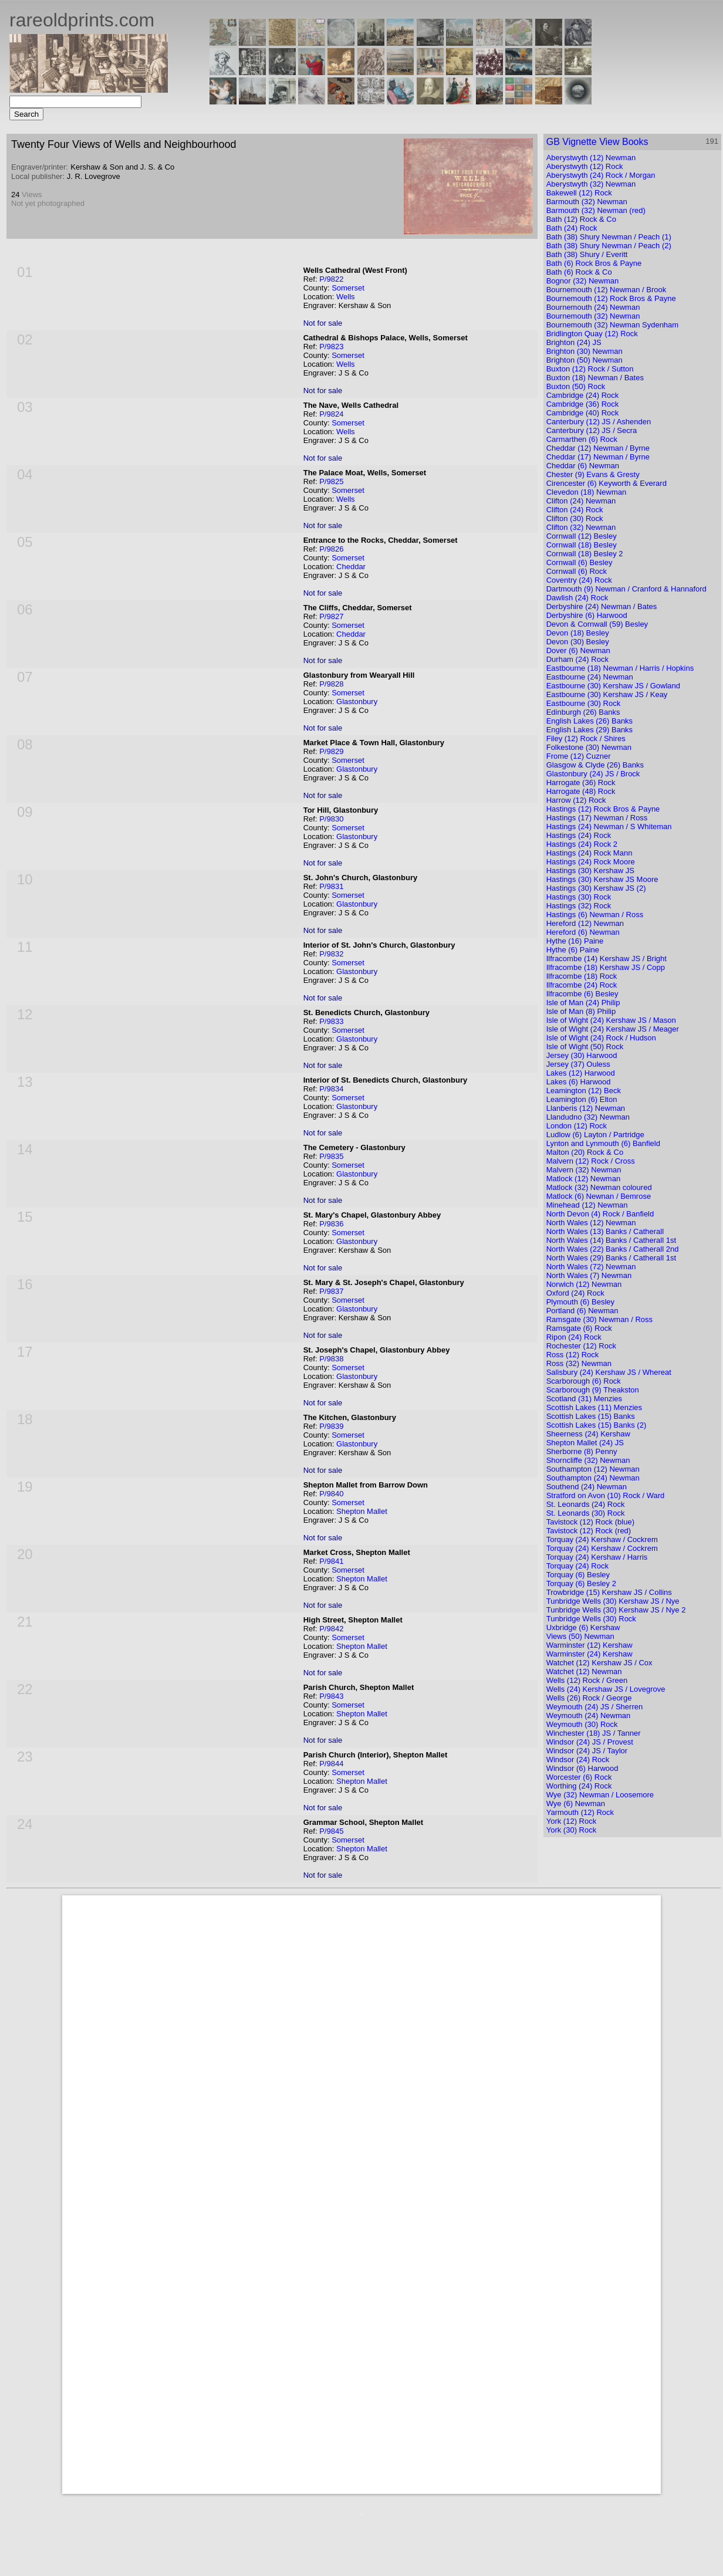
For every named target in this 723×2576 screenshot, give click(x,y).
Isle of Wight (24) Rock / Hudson (601, 1037)
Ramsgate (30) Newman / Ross (599, 1319)
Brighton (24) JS (574, 342)
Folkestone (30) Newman (588, 747)
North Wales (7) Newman (588, 1275)
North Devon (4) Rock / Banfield (600, 1213)
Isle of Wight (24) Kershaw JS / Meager (612, 1029)
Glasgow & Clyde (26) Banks (595, 764)
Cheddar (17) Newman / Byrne (598, 456)
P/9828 (331, 684)
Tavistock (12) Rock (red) (588, 1530)
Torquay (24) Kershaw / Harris (597, 1557)
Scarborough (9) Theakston (592, 1389)
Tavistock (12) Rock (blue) (590, 1521)
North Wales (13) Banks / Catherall (605, 1231)
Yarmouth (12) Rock (580, 1812)
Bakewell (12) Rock (579, 192)
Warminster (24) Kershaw (589, 1653)
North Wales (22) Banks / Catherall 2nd (612, 1249)
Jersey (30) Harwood (581, 1055)
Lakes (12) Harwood (580, 1073)
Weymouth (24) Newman (588, 1715)
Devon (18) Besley (577, 632)
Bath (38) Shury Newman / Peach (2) (608, 245)
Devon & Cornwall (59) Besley (597, 624)
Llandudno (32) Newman (588, 1117)
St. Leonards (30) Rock (585, 1513)
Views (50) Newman (580, 1636)
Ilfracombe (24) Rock (581, 985)
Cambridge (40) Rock (582, 412)
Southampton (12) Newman (593, 1469)
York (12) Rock (571, 1821)
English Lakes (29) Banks (589, 729)
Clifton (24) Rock (574, 509)
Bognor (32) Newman (582, 280)
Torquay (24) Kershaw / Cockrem (602, 1539)
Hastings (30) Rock (578, 897)
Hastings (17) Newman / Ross (597, 817)
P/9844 (331, 1763)
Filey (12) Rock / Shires (586, 738)
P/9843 (331, 1696)
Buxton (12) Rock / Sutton (590, 368)
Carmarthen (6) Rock (581, 439)
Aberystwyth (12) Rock (584, 166)
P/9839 (331, 1426)
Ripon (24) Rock (574, 1337)
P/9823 (331, 346)
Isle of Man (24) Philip (583, 1002)
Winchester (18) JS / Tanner (593, 1733)
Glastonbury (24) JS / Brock (593, 773)
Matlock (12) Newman (583, 1178)
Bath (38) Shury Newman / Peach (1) (608, 236)
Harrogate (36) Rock (581, 782)
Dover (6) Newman (578, 650)
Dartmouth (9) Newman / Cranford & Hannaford (626, 588)
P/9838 (331, 1358)
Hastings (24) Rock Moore (590, 861)
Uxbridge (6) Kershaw (583, 1627)
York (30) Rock (571, 1829)
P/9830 (331, 818)
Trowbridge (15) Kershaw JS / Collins (609, 1592)
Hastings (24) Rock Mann (589, 852)
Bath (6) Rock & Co (579, 272)
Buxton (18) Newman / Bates (595, 377)
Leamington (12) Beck (583, 1090)
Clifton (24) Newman (581, 500)
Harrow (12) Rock (576, 800)
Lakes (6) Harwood (578, 1081)
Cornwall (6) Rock (576, 571)
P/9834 (331, 1088)
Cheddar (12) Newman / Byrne (598, 448)
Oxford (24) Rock (575, 1293)
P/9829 (331, 751)
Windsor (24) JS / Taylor (586, 1750)
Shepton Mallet (361, 1511)
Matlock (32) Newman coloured (599, 1187)
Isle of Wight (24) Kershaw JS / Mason (611, 1020)
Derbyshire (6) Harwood (586, 615)
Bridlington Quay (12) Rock (592, 333)
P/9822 (331, 279)
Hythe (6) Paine (572, 949)
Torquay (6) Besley (578, 1574)
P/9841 (331, 1561)
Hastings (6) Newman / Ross (594, 914)
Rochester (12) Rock (581, 1345)
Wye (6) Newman (575, 1803)
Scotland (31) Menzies (584, 1398)
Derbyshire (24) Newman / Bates (601, 606)
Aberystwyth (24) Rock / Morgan (601, 175)
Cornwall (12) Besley (581, 536)
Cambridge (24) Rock (582, 395)
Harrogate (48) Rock (581, 791)
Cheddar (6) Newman (582, 465)
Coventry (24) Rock (579, 580)
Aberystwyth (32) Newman (591, 184)
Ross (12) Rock (572, 1354)
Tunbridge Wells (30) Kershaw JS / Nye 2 (616, 1609)
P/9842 (331, 1628)
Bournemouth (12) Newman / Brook (606, 289)
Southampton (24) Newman (593, 1477)
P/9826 (331, 549)
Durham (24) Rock (577, 659)
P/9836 (331, 1223)
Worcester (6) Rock (579, 1777)
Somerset (348, 287)
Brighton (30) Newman (584, 351)
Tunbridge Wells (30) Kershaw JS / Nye (613, 1601)
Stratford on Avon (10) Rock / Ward (605, 1495)
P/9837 (331, 1291)
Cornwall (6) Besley (579, 562)
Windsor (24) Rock (578, 1759)
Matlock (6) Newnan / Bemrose (598, 1196)
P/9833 (331, 1021)
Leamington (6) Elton (581, 1099)
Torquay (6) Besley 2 (581, 1583)
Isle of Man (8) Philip (581, 1011)
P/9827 (331, 616)
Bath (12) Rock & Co (581, 219)
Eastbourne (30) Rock (583, 703)
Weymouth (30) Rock (582, 1724)
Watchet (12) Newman (584, 1671)
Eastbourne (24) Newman (589, 676)
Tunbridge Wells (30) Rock (591, 1618)
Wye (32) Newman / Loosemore (600, 1794)
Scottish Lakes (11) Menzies (594, 1407)
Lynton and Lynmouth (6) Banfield (603, 1143)
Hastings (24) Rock (578, 835)
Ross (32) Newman (578, 1363)
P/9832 (331, 953)
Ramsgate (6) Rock (579, 1328)
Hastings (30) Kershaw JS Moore (602, 879)
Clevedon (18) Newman (586, 492)
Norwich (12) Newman (584, 1284)
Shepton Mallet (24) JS (585, 1442)
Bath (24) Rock (571, 228)
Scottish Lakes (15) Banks (590, 1416)
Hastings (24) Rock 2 (581, 844)
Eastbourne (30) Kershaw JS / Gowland (613, 685)
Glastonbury (356, 701)
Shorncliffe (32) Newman (588, 1460)
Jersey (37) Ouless (578, 1064)
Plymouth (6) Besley (580, 1301)
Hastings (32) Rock (578, 905)
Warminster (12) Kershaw (589, 1645)
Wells (345, 296)
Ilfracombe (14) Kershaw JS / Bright (606, 958)
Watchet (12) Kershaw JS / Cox (599, 1662)
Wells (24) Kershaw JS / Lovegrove (605, 1689)
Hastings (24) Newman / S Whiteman (609, 826)
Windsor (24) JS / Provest (589, 1741)
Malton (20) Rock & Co (585, 1152)
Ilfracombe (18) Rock (581, 976)
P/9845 (331, 1831)
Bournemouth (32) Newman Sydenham (612, 324)
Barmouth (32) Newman (586, 201)
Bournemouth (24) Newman (593, 307)
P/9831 (331, 886)
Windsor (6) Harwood (582, 1768)
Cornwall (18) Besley (581, 544)
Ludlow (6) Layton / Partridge (595, 1134)
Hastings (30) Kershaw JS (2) (596, 888)
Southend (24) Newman (586, 1486)
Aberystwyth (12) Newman (591, 157)
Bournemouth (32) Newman (593, 316)
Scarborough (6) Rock (583, 1381)
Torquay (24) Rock (577, 1565)
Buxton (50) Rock (575, 386)
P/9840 (331, 1493)
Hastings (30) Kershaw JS (590, 870)
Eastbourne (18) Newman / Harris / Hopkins (620, 668)
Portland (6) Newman (582, 1310)
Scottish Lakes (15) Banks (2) (596, 1425)
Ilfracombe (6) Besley (582, 993)
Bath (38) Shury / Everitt (587, 254)
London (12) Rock (576, 1125)
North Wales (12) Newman (591, 1222)
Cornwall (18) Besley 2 (584, 553)
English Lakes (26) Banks (589, 720)
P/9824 (331, 414)
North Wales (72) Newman (591, 1266)
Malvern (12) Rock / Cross (590, 1161)
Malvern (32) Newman (583, 1169)
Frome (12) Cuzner (578, 756)
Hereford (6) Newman (583, 932)
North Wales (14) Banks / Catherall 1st (611, 1240)
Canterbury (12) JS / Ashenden (598, 421)
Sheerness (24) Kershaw (588, 1433)
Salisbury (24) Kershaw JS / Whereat (608, 1372)
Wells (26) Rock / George (589, 1697)
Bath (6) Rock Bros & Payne (594, 263)
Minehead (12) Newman (587, 1205)
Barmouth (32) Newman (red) (596, 210)
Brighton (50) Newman (584, 360)
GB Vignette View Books (597, 142)
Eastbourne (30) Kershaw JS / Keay (607, 694)
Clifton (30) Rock (574, 518)
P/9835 (331, 1156)
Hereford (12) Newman (585, 923)
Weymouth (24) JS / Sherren (594, 1706)
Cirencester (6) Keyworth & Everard (606, 483)
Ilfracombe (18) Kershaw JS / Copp (605, 967)
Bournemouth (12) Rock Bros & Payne (611, 298)
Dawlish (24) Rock (577, 597)
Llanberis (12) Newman (585, 1108)
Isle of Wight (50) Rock (585, 1046)
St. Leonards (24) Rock (585, 1504)
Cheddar (351, 566)
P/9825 (331, 481)
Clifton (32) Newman (581, 527)
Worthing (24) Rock (579, 1785)
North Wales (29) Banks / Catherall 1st (611, 1257)
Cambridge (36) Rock (582, 404)
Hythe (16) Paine (575, 941)
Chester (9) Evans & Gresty (593, 474)
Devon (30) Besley (577, 641)
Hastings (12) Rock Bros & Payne (603, 808)
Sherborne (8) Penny (581, 1451)
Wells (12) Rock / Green (586, 1680)
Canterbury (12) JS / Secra (591, 430)
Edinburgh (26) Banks (583, 712)
